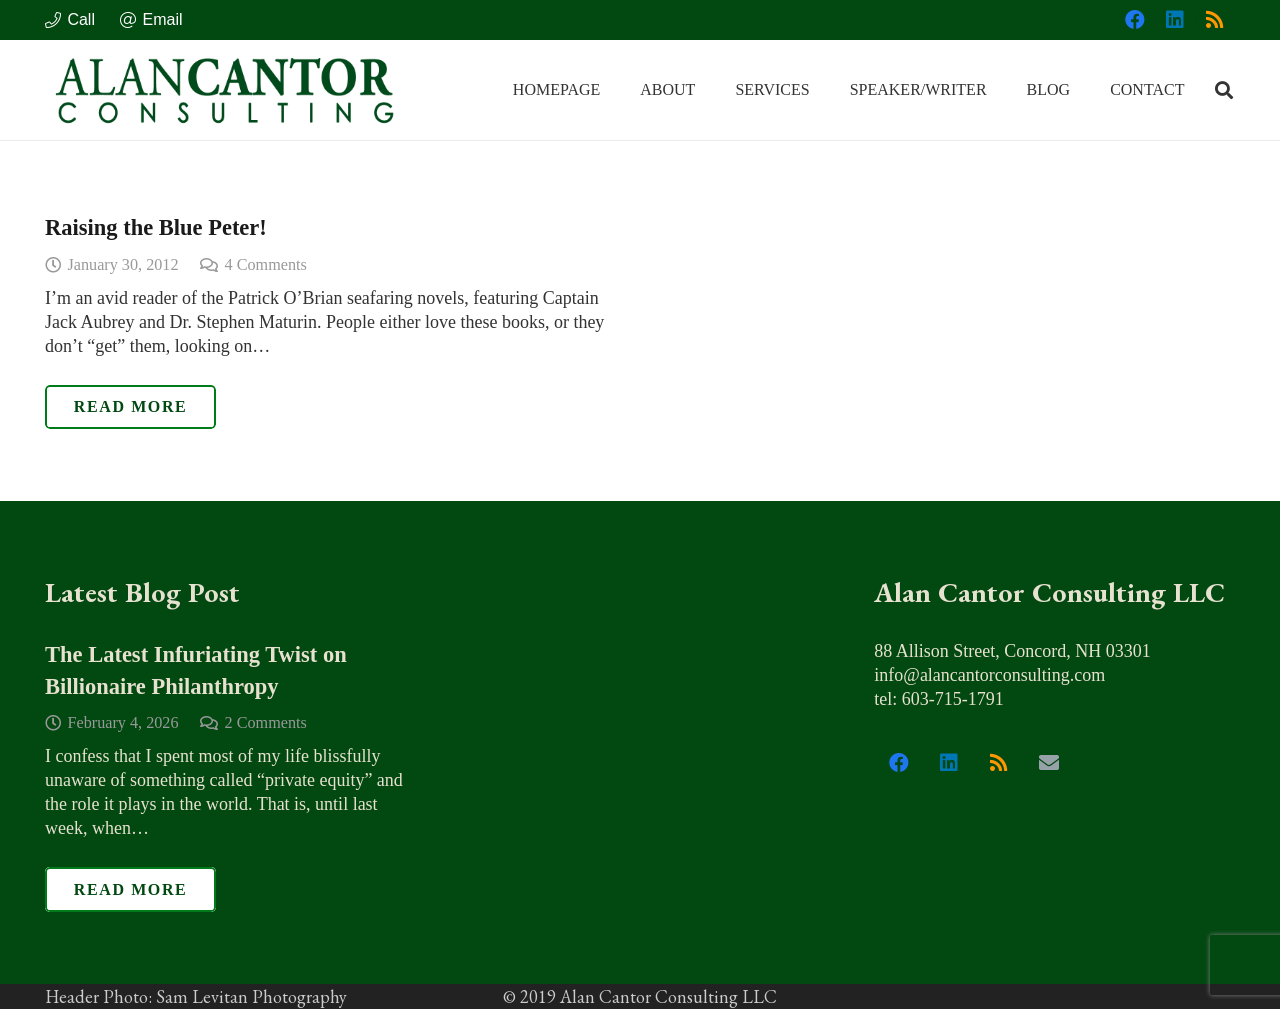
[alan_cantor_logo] (225, 90)
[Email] (1049, 763)
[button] (1224, 90)
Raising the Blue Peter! (156, 227)
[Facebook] (1135, 20)
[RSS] (1215, 20)
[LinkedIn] (1175, 20)
